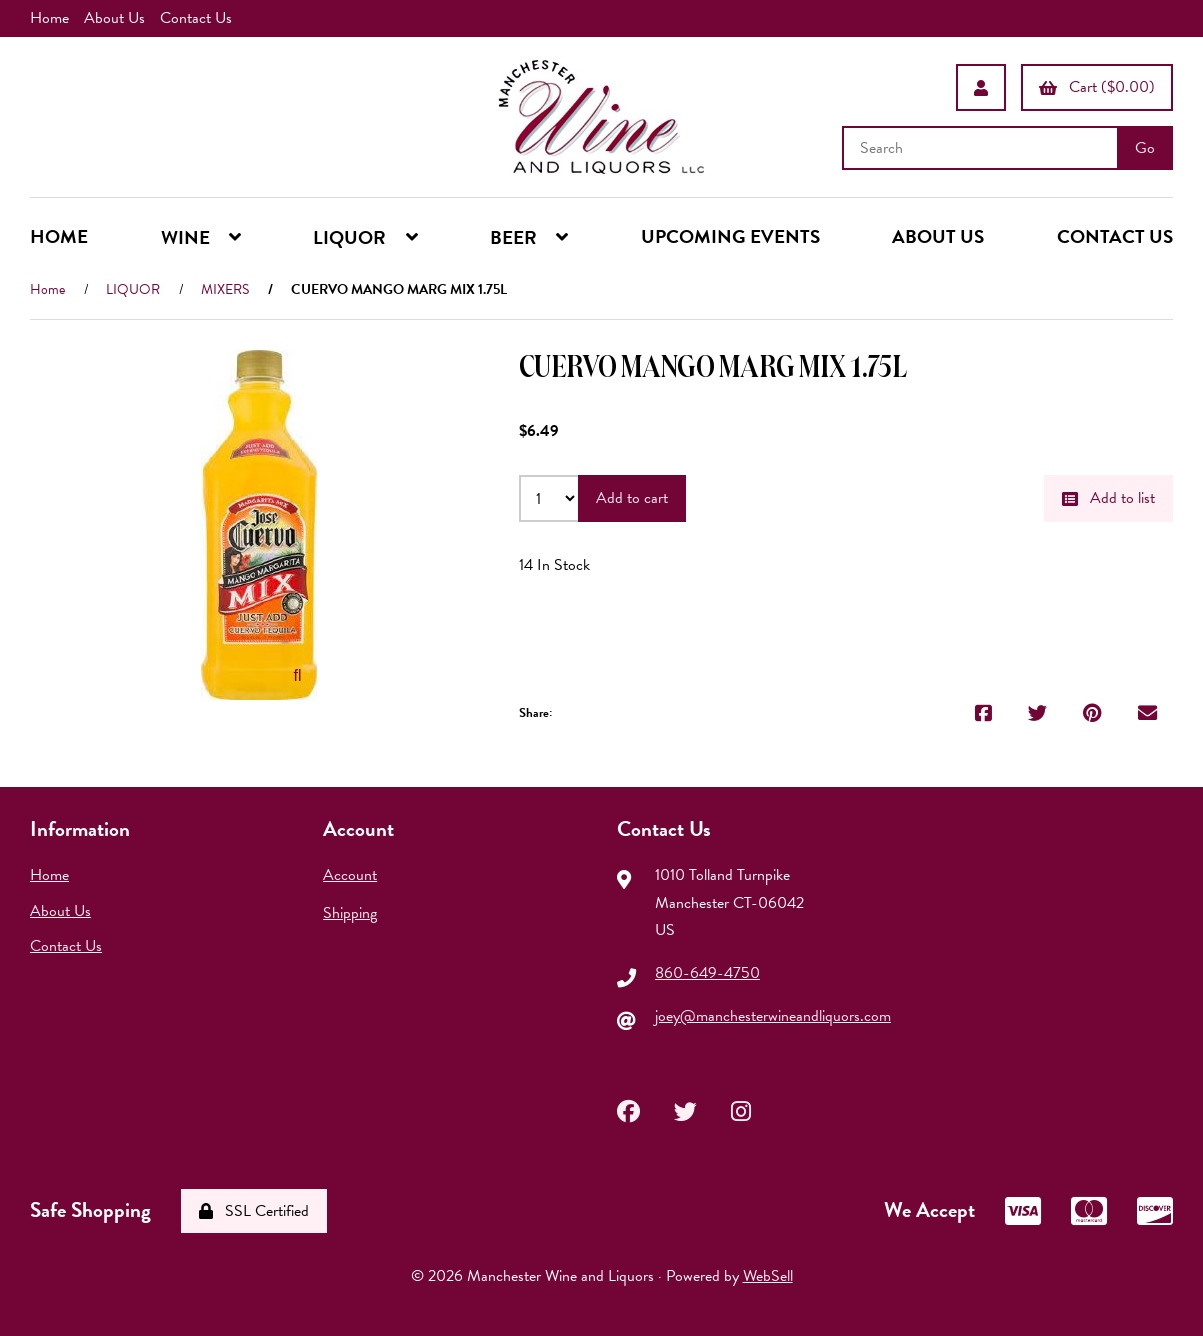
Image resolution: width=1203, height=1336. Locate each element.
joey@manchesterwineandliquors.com (773, 1016)
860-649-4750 (707, 973)
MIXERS (225, 289)
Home (49, 18)
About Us (114, 18)
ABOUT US (938, 236)
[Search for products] (982, 148)
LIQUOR (133, 289)
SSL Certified (254, 1211)
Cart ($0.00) (1097, 87)
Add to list (1108, 498)
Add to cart (632, 498)
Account (350, 875)
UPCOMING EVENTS (730, 236)
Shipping (350, 913)
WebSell (768, 1276)
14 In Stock (554, 565)
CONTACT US (1115, 236)
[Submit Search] (1145, 148)
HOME (59, 236)
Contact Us (196, 18)
